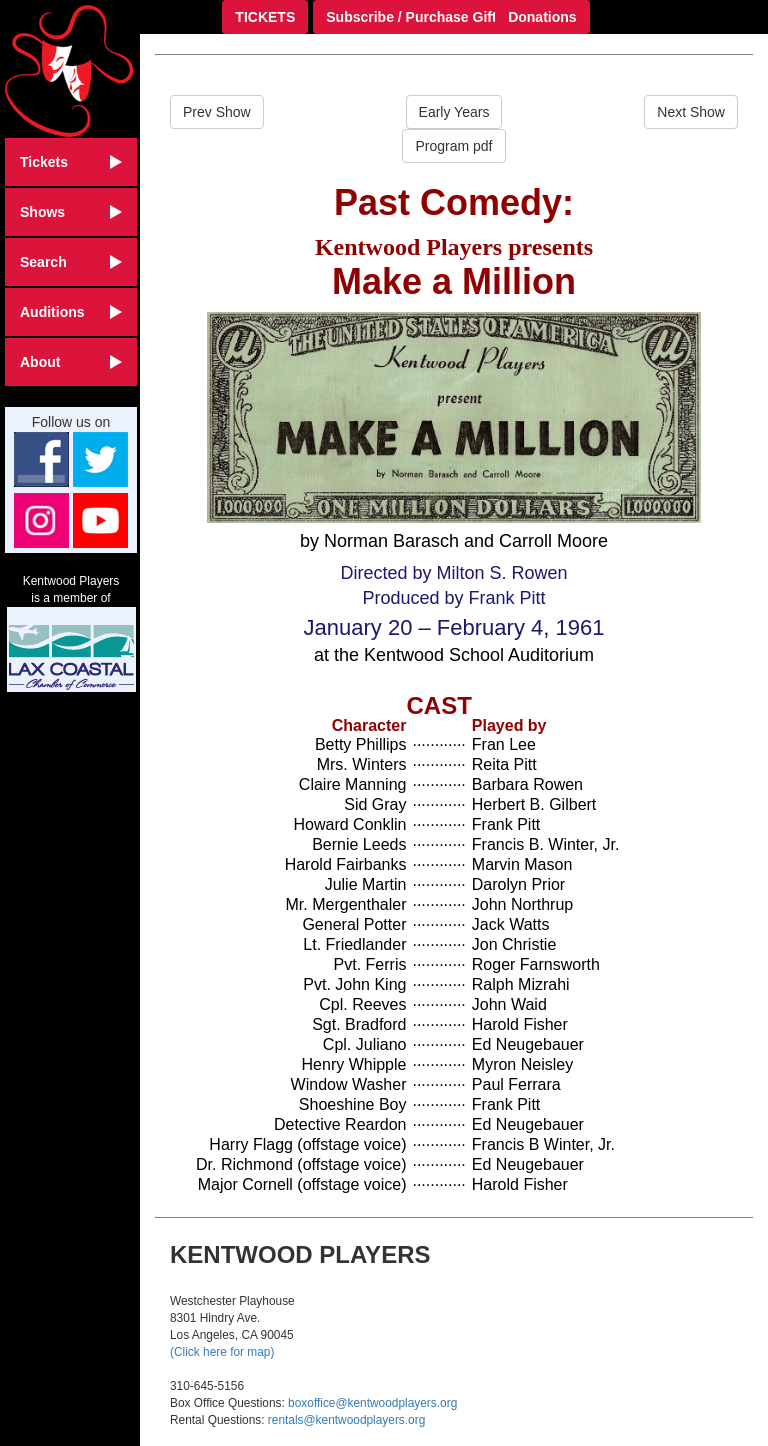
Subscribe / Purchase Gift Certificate (447, 17)
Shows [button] (71, 212)
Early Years (454, 112)
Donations (542, 17)
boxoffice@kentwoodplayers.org (372, 1403)
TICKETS (265, 17)
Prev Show (217, 112)
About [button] (71, 362)
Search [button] (71, 262)
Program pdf (453, 146)
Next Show (691, 112)
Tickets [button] (71, 162)
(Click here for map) (222, 1352)
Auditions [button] (71, 312)
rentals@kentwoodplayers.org (346, 1420)
